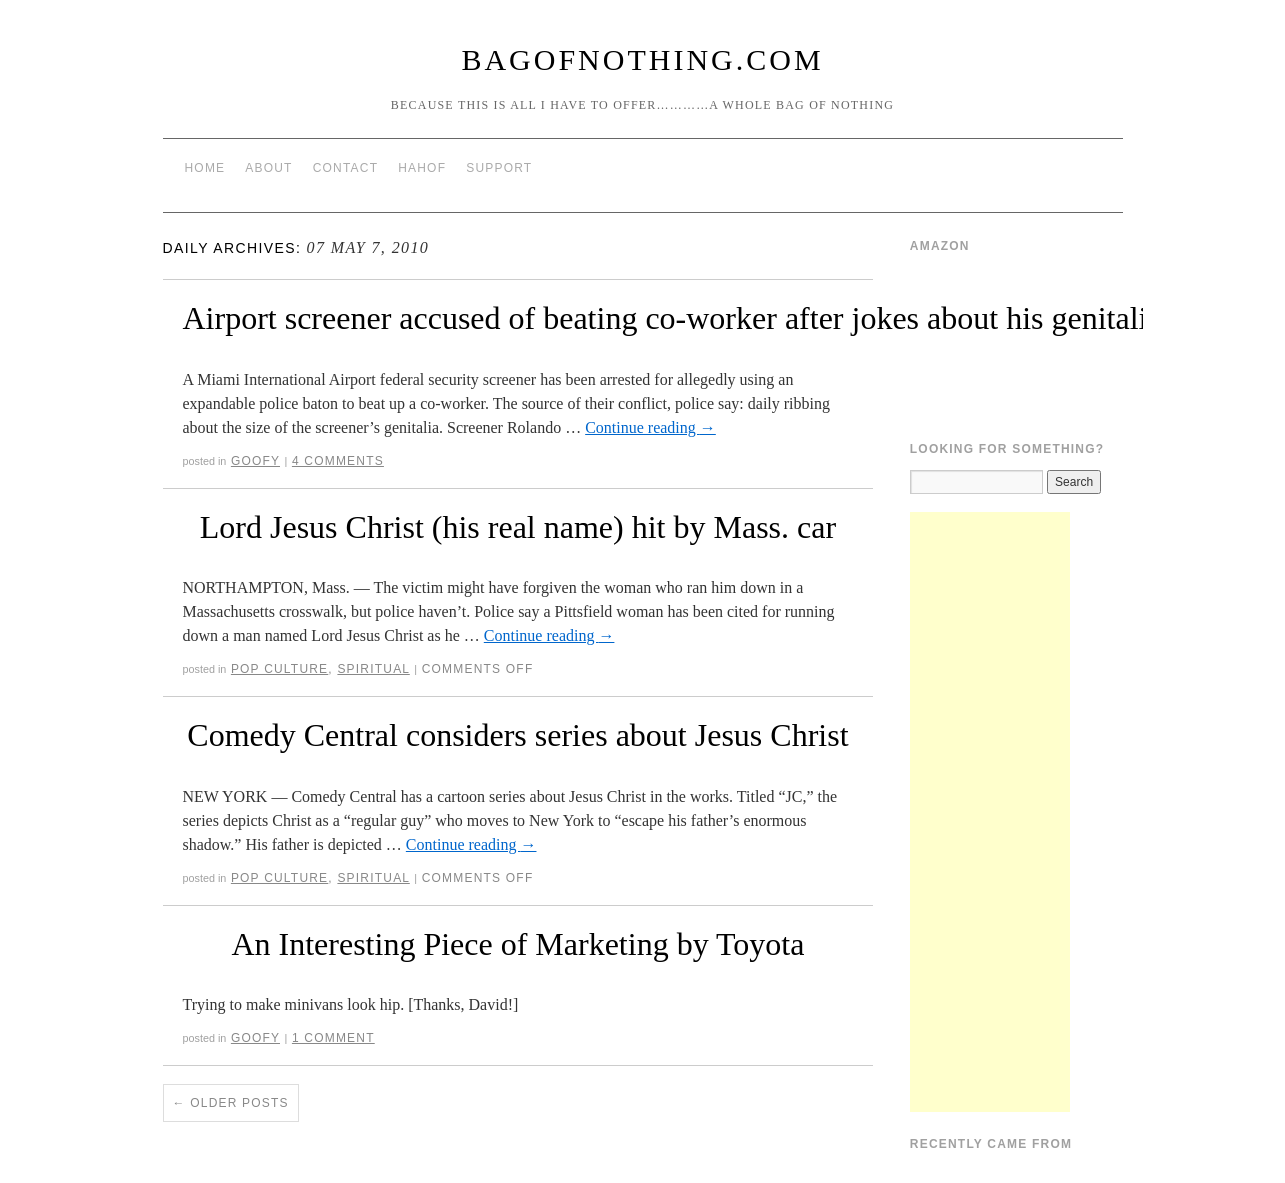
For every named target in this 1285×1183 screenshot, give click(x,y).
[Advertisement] (990, 812)
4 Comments (338, 461)
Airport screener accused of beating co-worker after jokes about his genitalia (672, 318)
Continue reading (650, 427)
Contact (346, 168)
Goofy (255, 461)
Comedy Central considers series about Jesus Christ (517, 735)
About (268, 168)
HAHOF (422, 168)
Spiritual (373, 669)
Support (499, 168)
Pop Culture (279, 669)
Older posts (231, 1103)
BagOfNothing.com (642, 59)
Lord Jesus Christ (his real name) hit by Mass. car (518, 527)
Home (205, 168)
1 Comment (333, 1038)
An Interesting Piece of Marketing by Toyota (517, 944)
